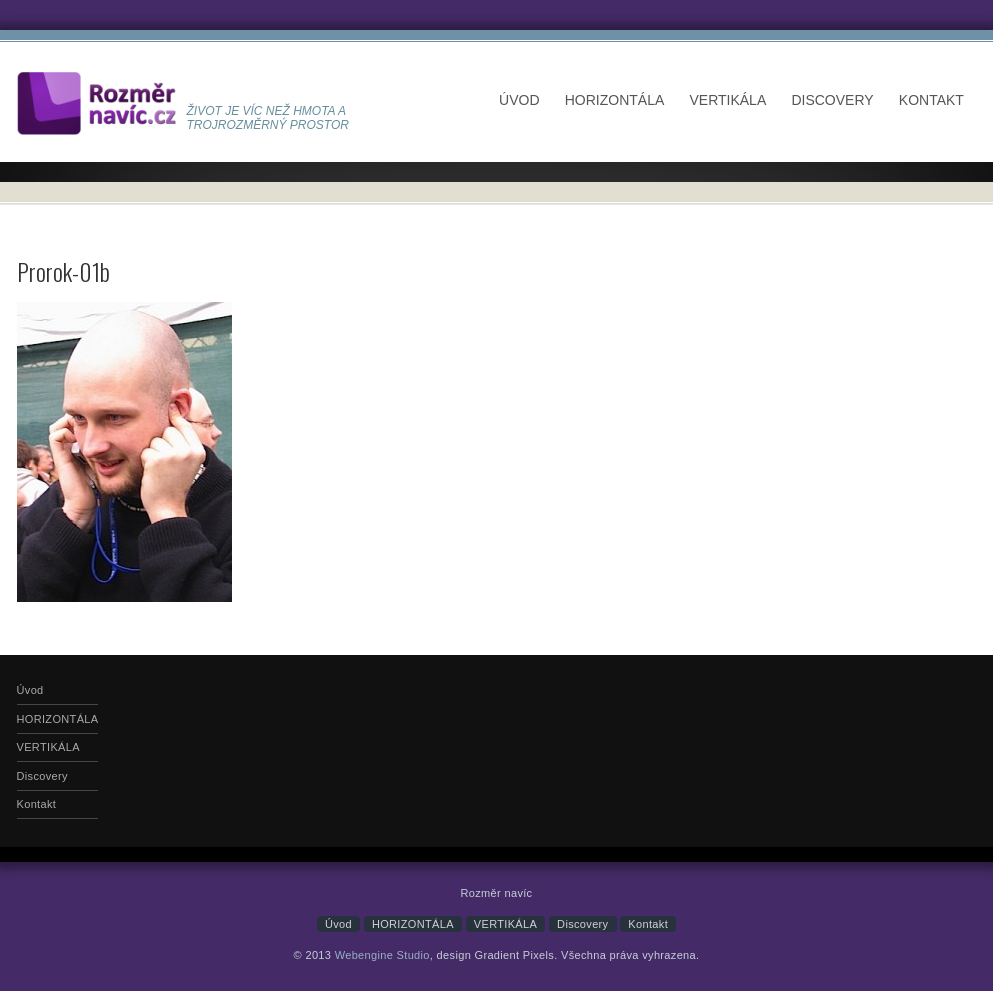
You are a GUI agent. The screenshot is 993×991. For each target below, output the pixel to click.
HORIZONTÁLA (615, 100)
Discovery (832, 100)
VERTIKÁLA (727, 100)
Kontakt (931, 100)
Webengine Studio (382, 955)
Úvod (519, 100)
